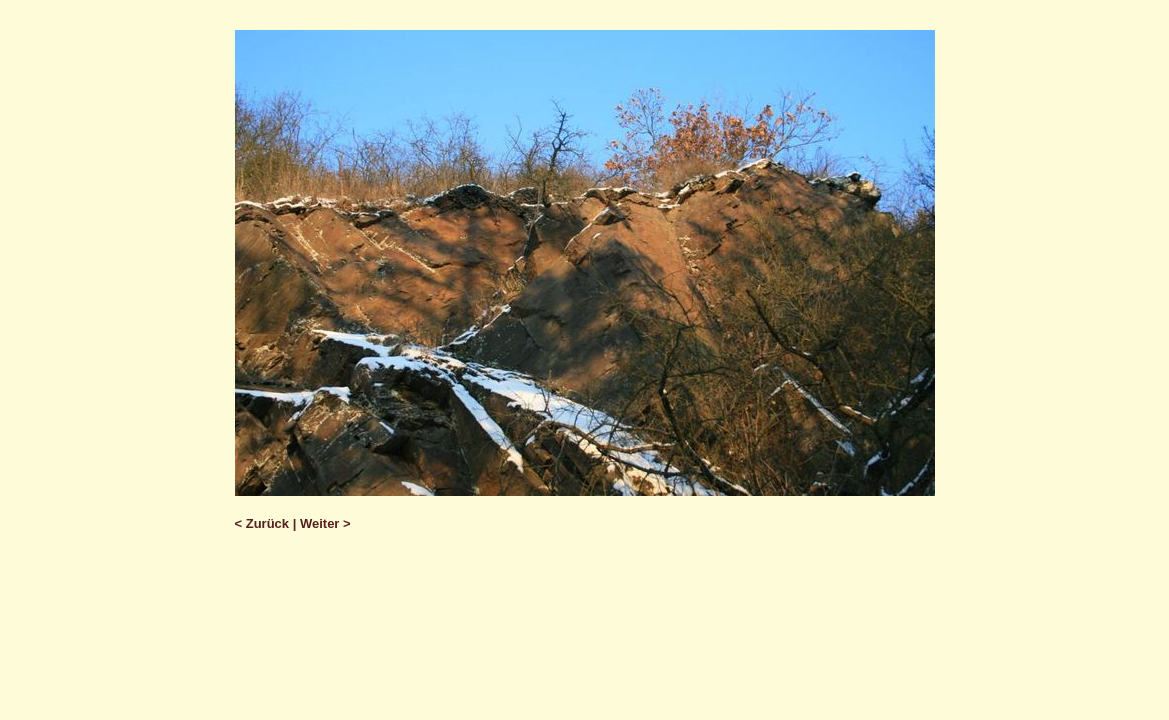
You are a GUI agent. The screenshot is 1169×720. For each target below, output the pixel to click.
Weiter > (325, 523)
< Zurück (262, 523)
